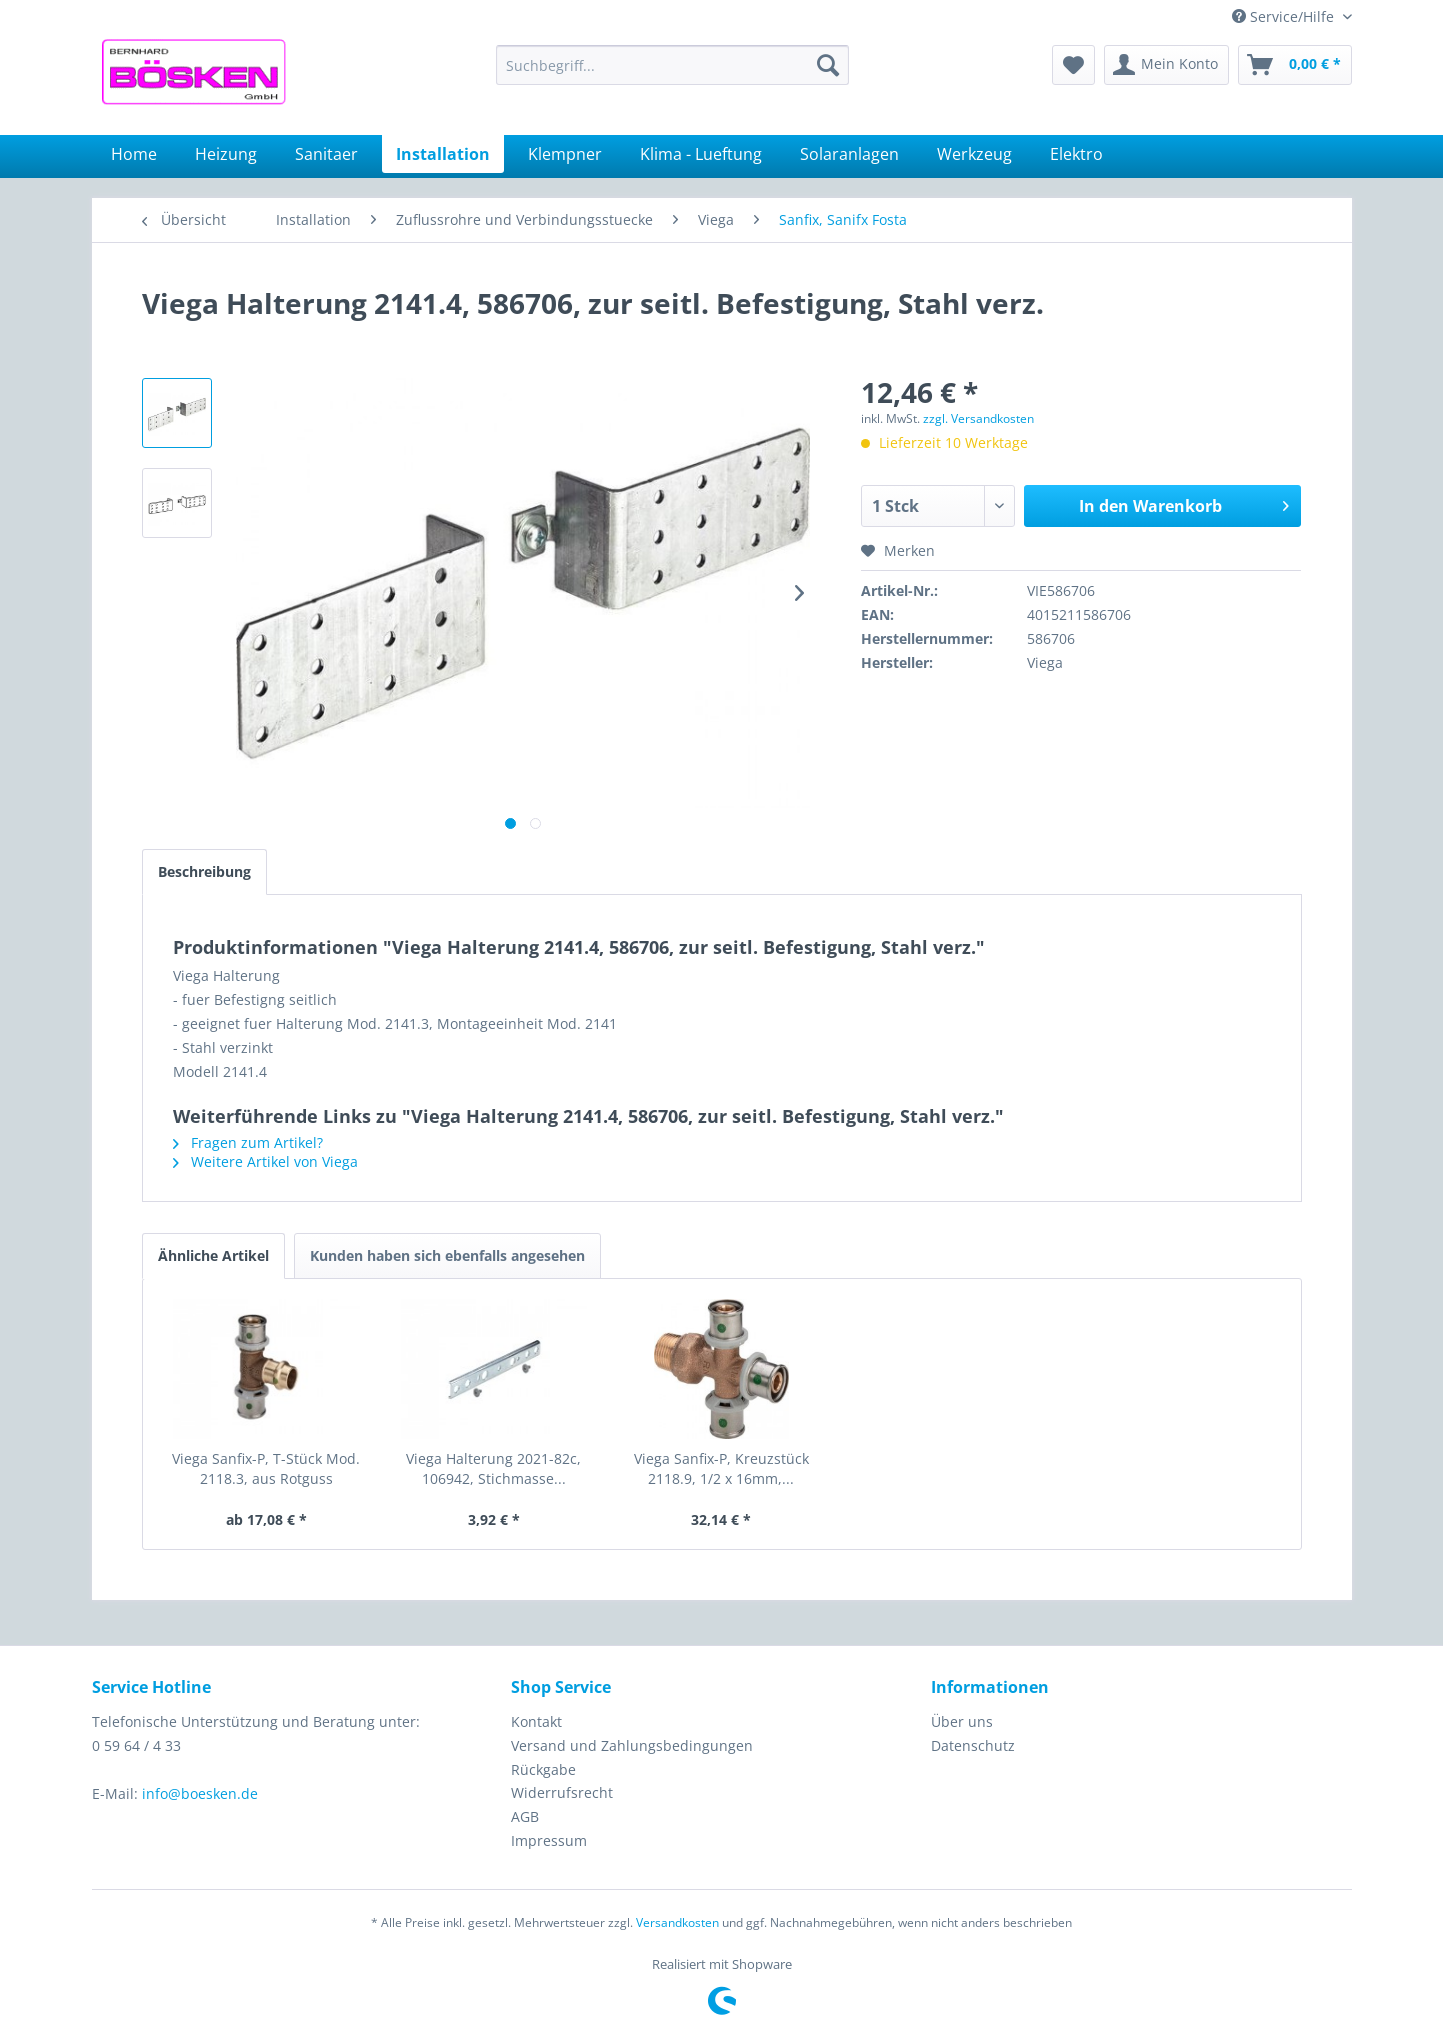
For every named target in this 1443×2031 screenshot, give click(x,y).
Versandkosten (677, 1922)
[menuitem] (672, 65)
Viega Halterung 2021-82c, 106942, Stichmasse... (493, 1468)
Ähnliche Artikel (213, 1255)
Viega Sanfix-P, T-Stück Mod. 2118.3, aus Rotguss (266, 1468)
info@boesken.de (200, 1793)
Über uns (962, 1721)
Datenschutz (973, 1745)
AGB (525, 1816)
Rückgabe (543, 1769)
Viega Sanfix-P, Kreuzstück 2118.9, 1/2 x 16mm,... (721, 1468)
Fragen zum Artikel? (248, 1142)
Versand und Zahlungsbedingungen (632, 1745)
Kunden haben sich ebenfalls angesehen (447, 1255)
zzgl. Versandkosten (978, 418)
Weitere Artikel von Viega (265, 1161)
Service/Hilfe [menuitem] (1285, 16)
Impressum (549, 1840)
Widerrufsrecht (562, 1792)
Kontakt (536, 1721)
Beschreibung (204, 871)
